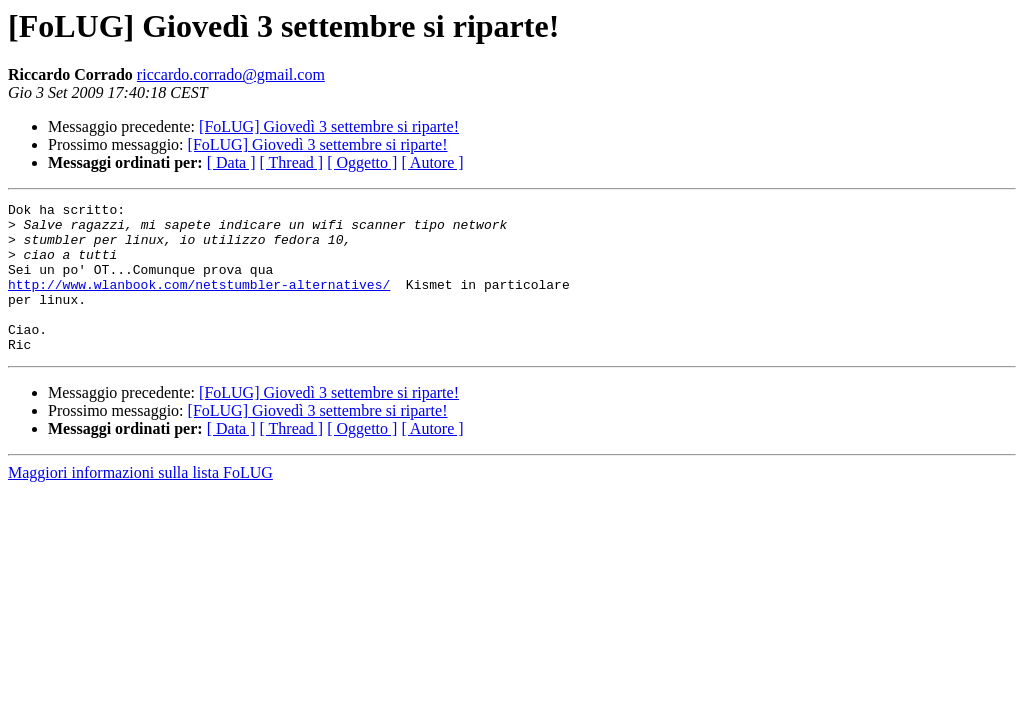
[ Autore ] (432, 162)
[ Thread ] (292, 162)
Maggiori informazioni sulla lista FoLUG (140, 502)
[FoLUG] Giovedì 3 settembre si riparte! (329, 126)
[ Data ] (231, 162)
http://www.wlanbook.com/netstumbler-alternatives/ (199, 302)
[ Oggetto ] (362, 162)
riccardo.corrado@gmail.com (231, 74)
